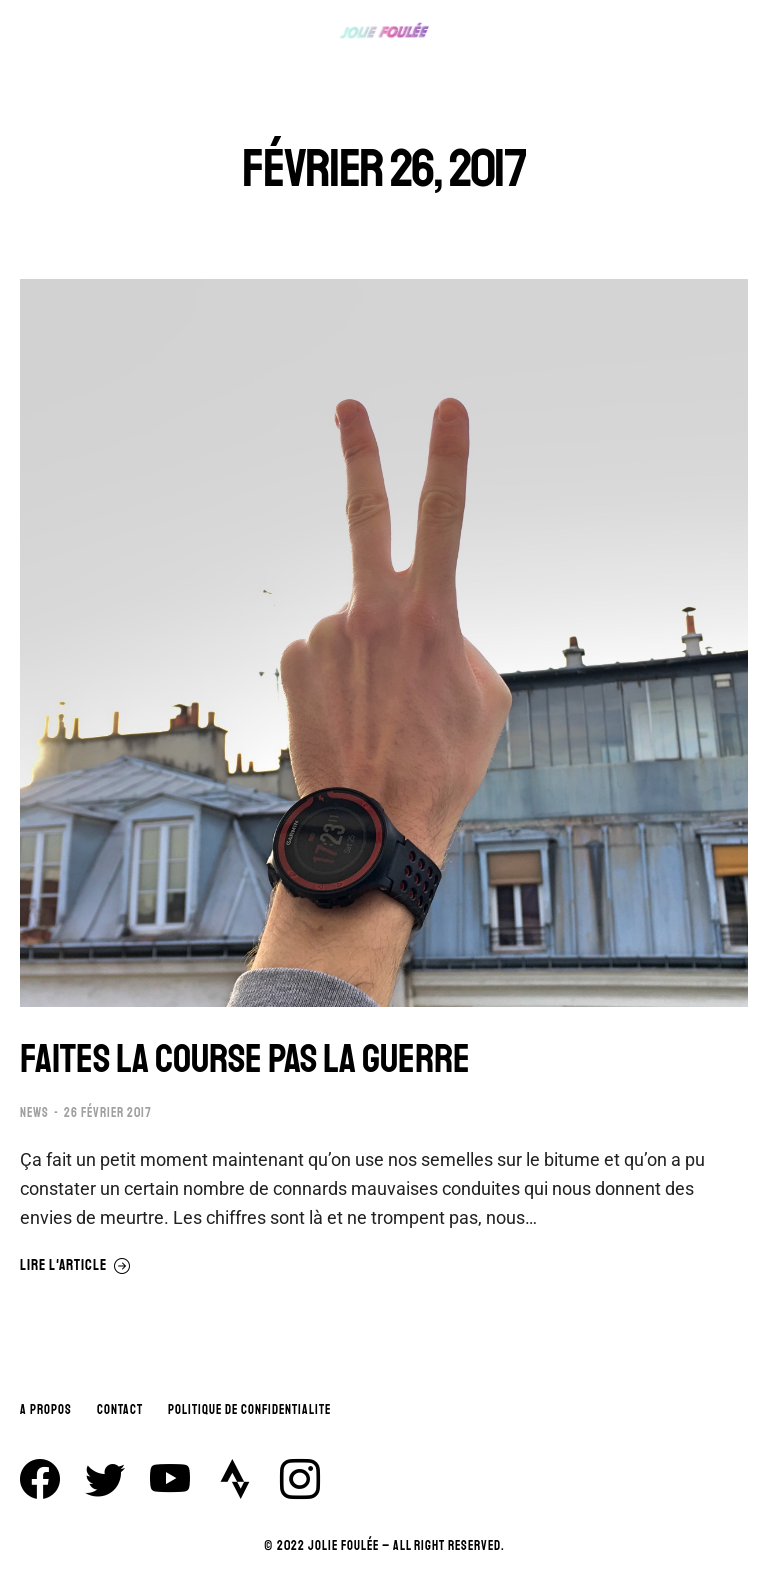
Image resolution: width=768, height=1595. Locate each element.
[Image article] (384, 643)
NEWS (34, 1113)
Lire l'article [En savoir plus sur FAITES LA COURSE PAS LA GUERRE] (75, 1266)
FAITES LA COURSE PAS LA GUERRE (245, 1059)
